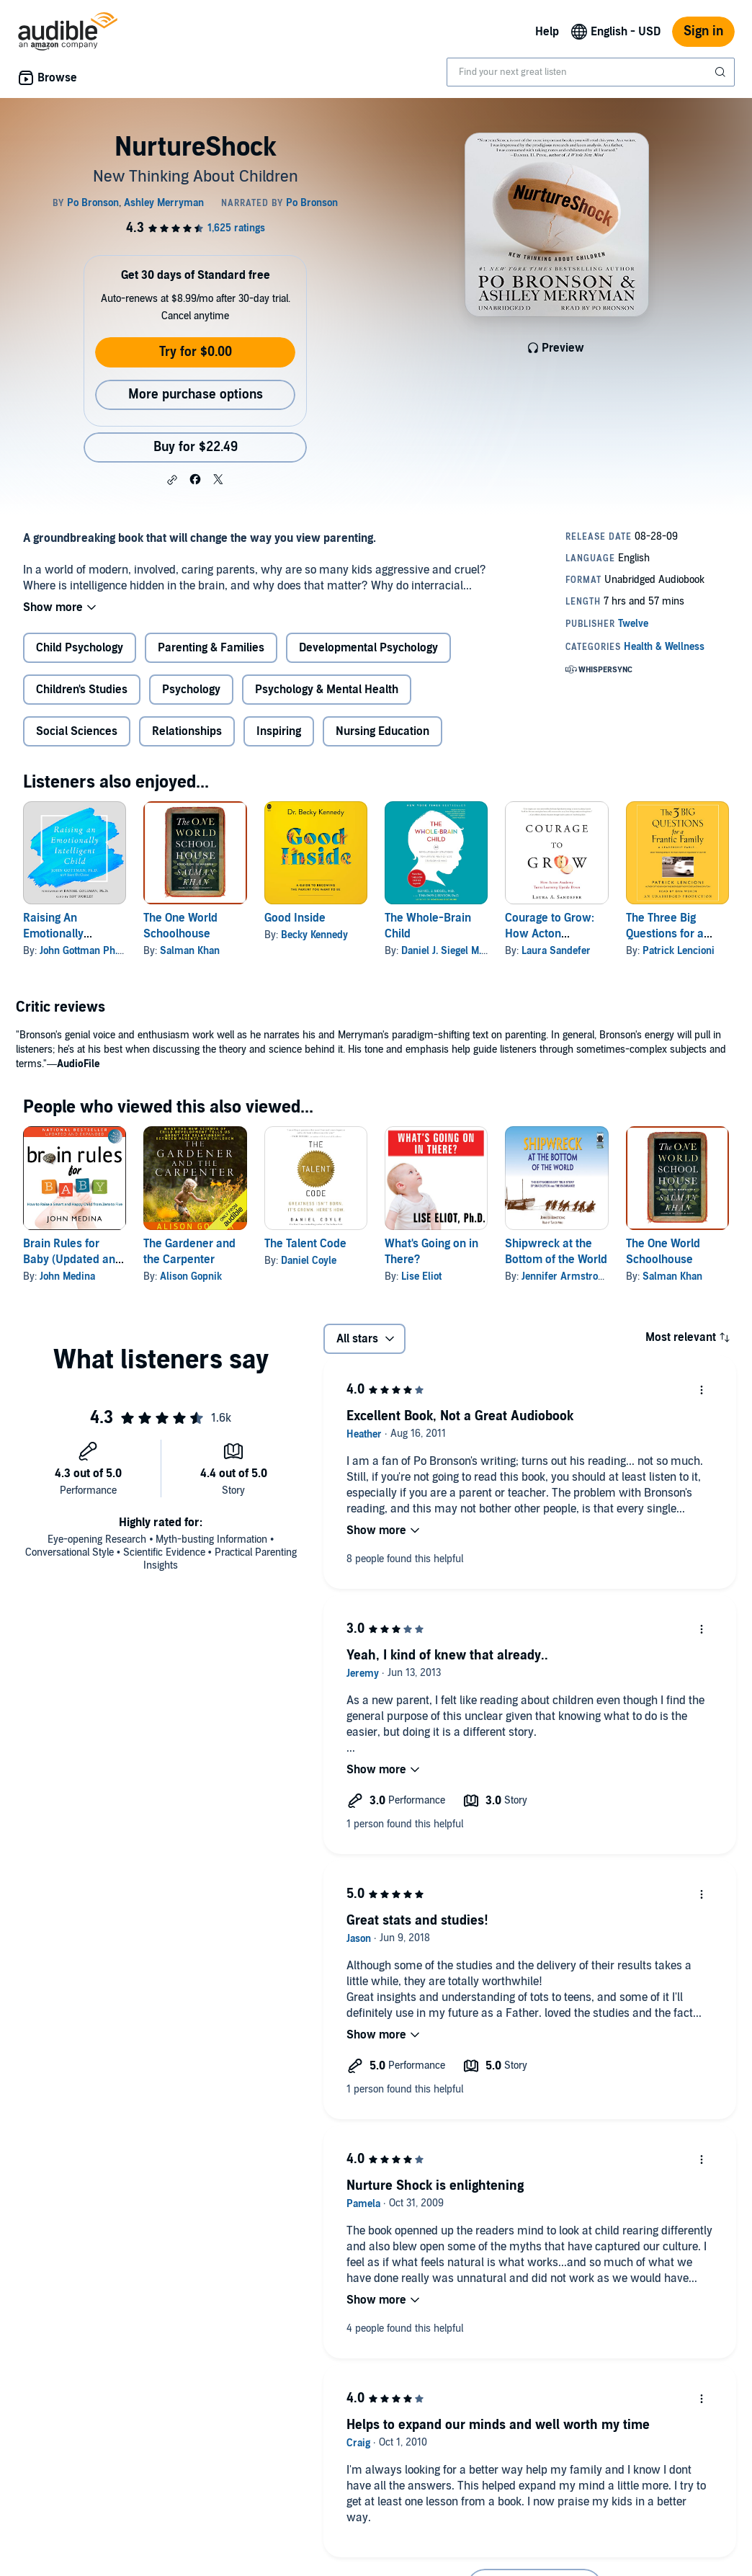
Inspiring (278, 731)
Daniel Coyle (308, 1260)
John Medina (67, 1276)
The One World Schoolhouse (180, 926)
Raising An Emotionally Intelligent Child (63, 934)
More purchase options (195, 394)
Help (547, 31)
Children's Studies (81, 689)
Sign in (703, 31)
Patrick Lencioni (679, 951)
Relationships (187, 731)
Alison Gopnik (191, 1276)
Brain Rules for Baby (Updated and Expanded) (72, 1259)
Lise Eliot (421, 1276)
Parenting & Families (211, 648)
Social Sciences (76, 731)
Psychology (191, 689)
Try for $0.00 (195, 352)
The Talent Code (305, 1243)
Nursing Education (382, 731)
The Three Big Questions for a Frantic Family (665, 934)
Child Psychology (79, 648)
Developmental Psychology (368, 648)
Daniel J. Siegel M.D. (445, 951)
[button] (172, 480)
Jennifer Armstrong (565, 1276)
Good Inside (295, 918)
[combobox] (591, 72)
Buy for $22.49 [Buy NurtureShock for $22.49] (195, 447)
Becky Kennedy (314, 935)
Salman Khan (190, 951)
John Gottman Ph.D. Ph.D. (96, 951)
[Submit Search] (722, 72)
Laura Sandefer (556, 951)
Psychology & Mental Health (326, 689)
